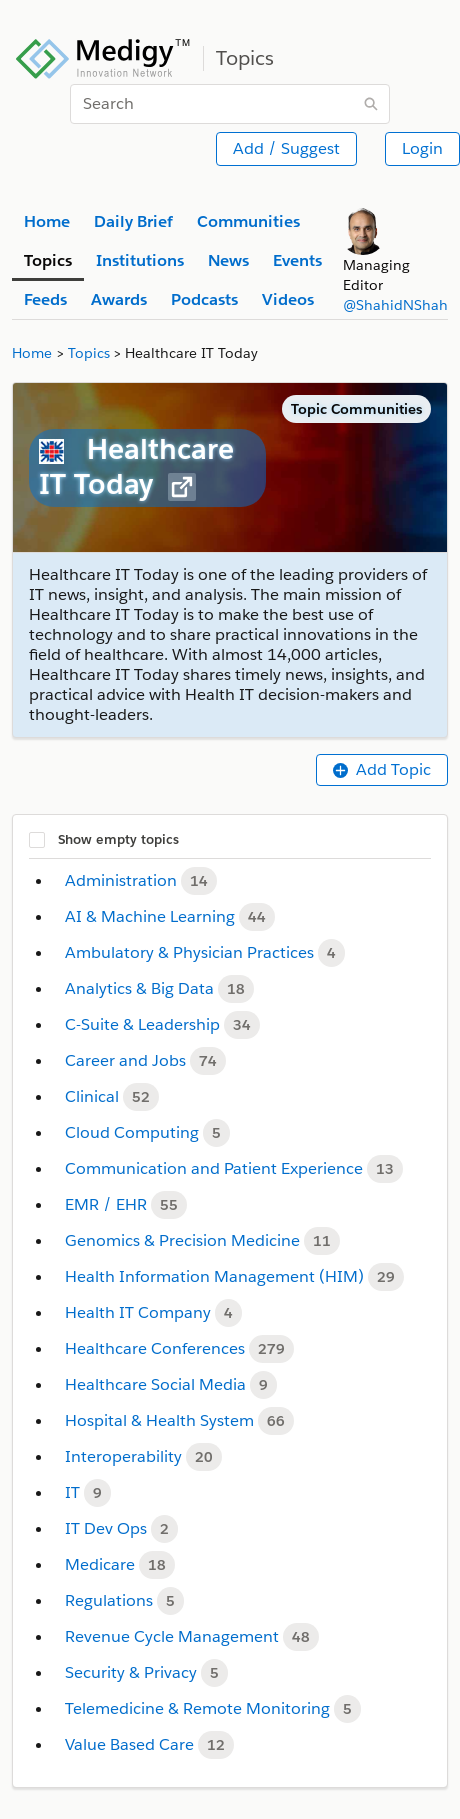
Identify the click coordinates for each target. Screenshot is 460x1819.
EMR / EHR (108, 1204)
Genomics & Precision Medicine (184, 1240)
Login (422, 148)
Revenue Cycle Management (174, 1636)
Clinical (94, 1096)
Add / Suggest (286, 148)
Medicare (102, 1564)
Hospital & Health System (161, 1420)
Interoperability (125, 1456)
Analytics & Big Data (141, 988)
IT (74, 1492)
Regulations (111, 1600)
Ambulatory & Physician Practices (191, 952)
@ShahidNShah (395, 305)
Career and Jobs (127, 1060)
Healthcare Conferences (157, 1348)
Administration (123, 880)
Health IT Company (140, 1312)
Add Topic (382, 769)
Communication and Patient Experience (216, 1168)
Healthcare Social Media (157, 1384)
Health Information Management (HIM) (216, 1276)
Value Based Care (131, 1744)
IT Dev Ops (108, 1528)
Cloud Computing (134, 1132)
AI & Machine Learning (152, 916)
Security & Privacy (133, 1672)
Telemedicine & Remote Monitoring (199, 1708)
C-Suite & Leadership (144, 1024)
